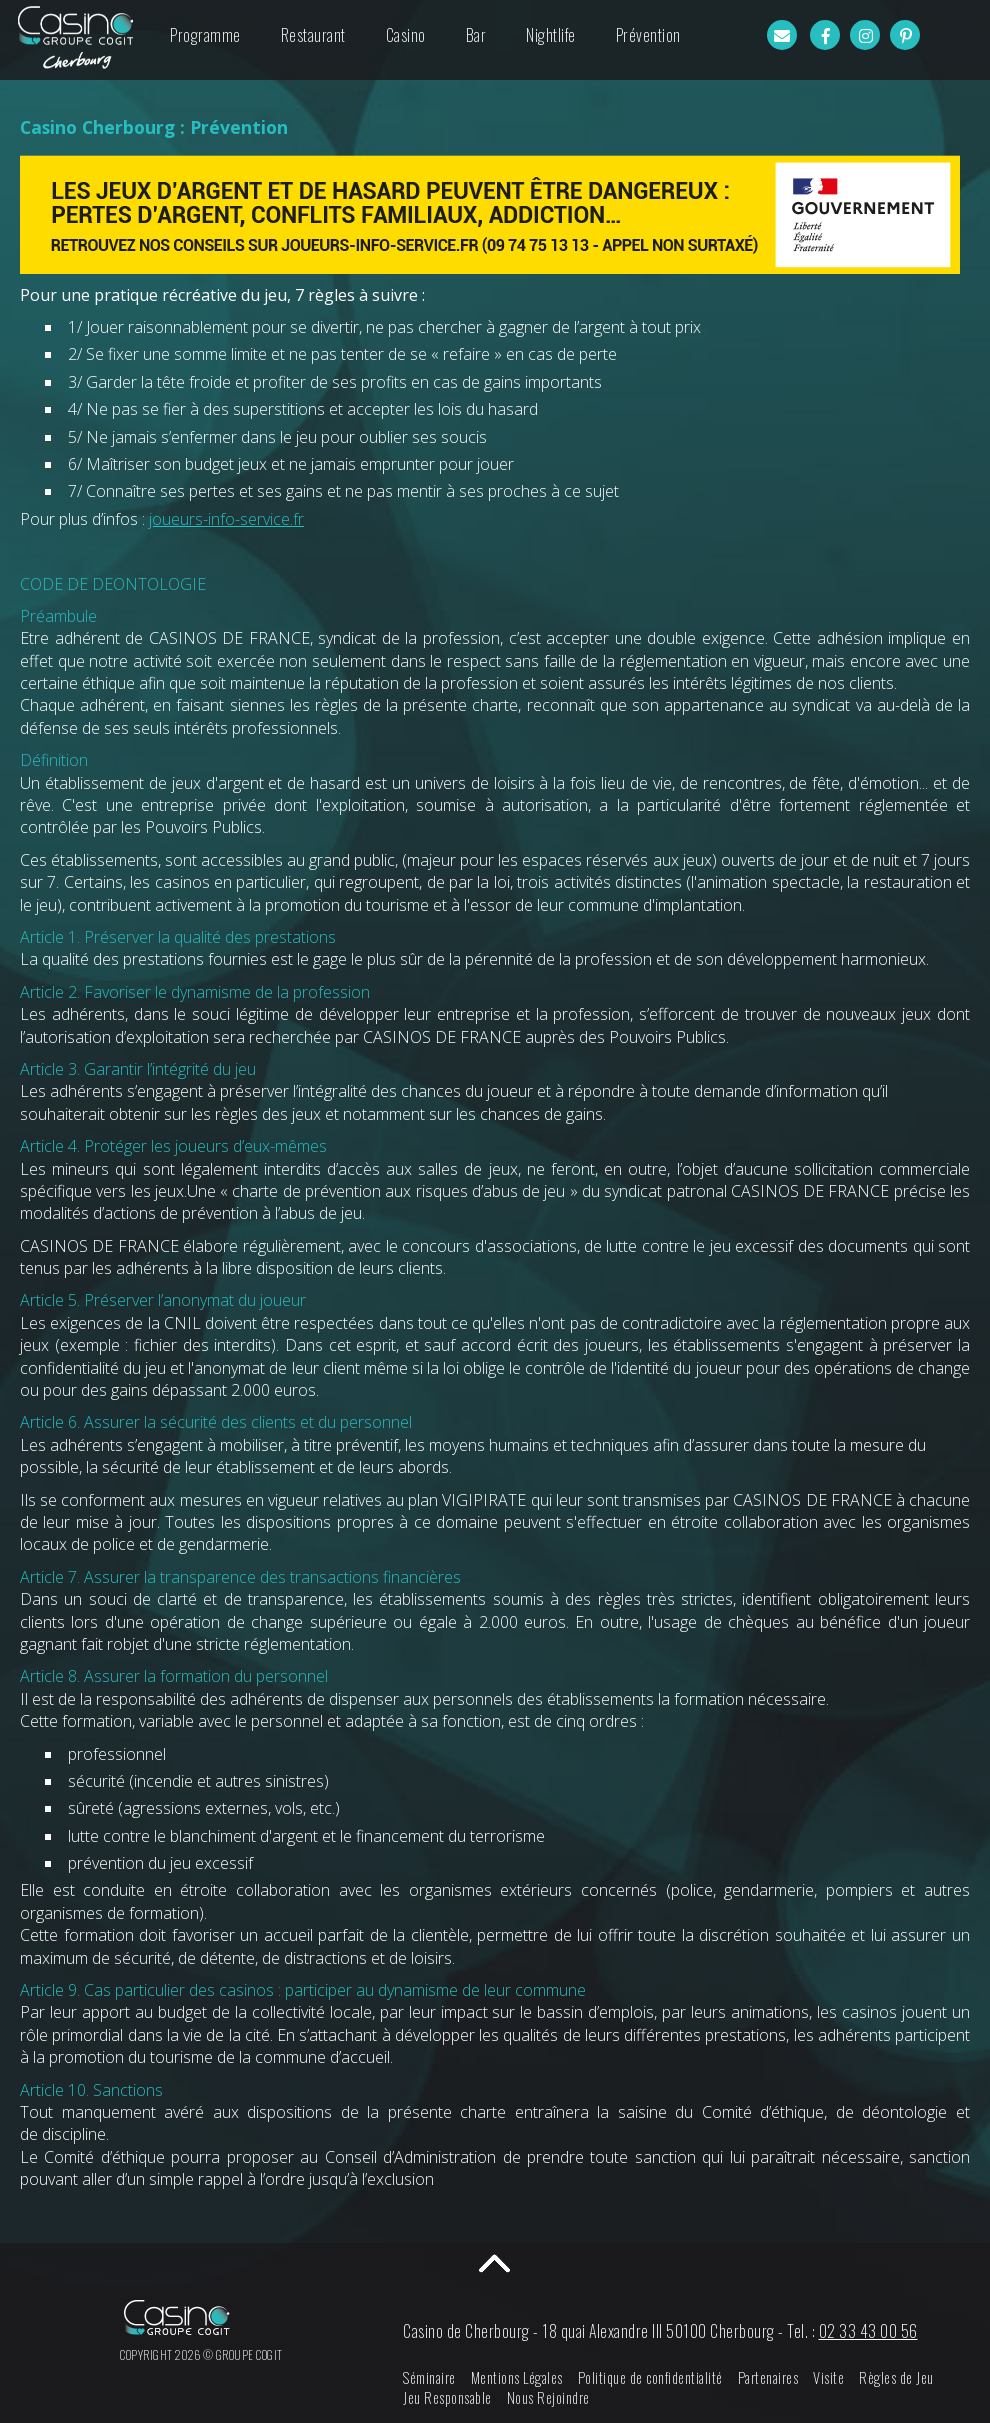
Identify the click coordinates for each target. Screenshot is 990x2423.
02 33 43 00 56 (868, 2331)
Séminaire (429, 2377)
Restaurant (313, 35)
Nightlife (551, 35)
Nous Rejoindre (548, 2397)
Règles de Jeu (896, 2377)
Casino (406, 35)
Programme (205, 35)
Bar (476, 35)
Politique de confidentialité (650, 2377)
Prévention (648, 35)
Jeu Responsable (447, 2397)
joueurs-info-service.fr (226, 519)
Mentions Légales (517, 2377)
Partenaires (768, 2377)
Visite (828, 2377)
